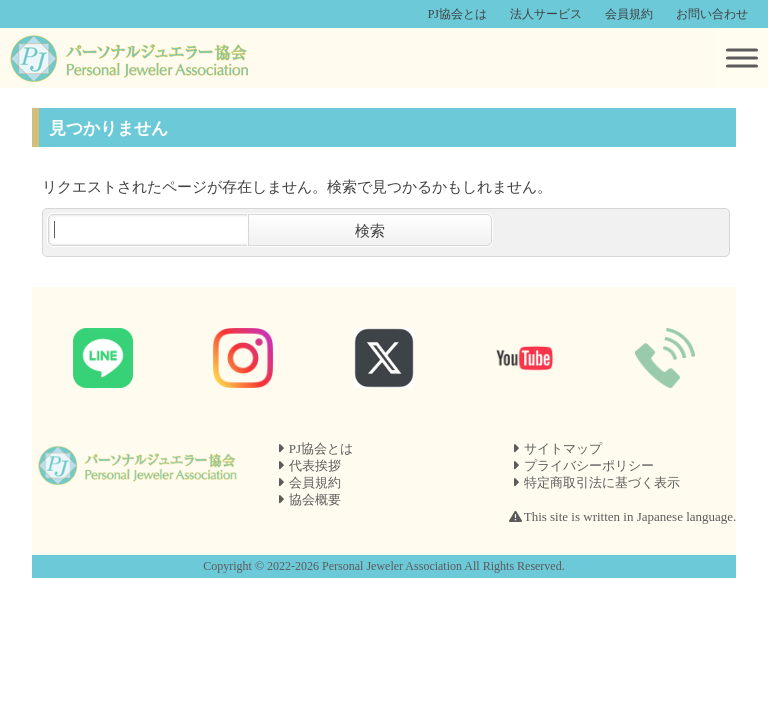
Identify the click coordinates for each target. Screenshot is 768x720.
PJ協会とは (457, 14)
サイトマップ (563, 448)
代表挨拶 (315, 465)
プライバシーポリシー (589, 465)
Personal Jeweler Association (392, 566)
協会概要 (315, 499)
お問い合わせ (712, 14)
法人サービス (546, 14)
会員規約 (629, 14)
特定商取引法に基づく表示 (602, 482)
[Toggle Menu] (742, 57)
